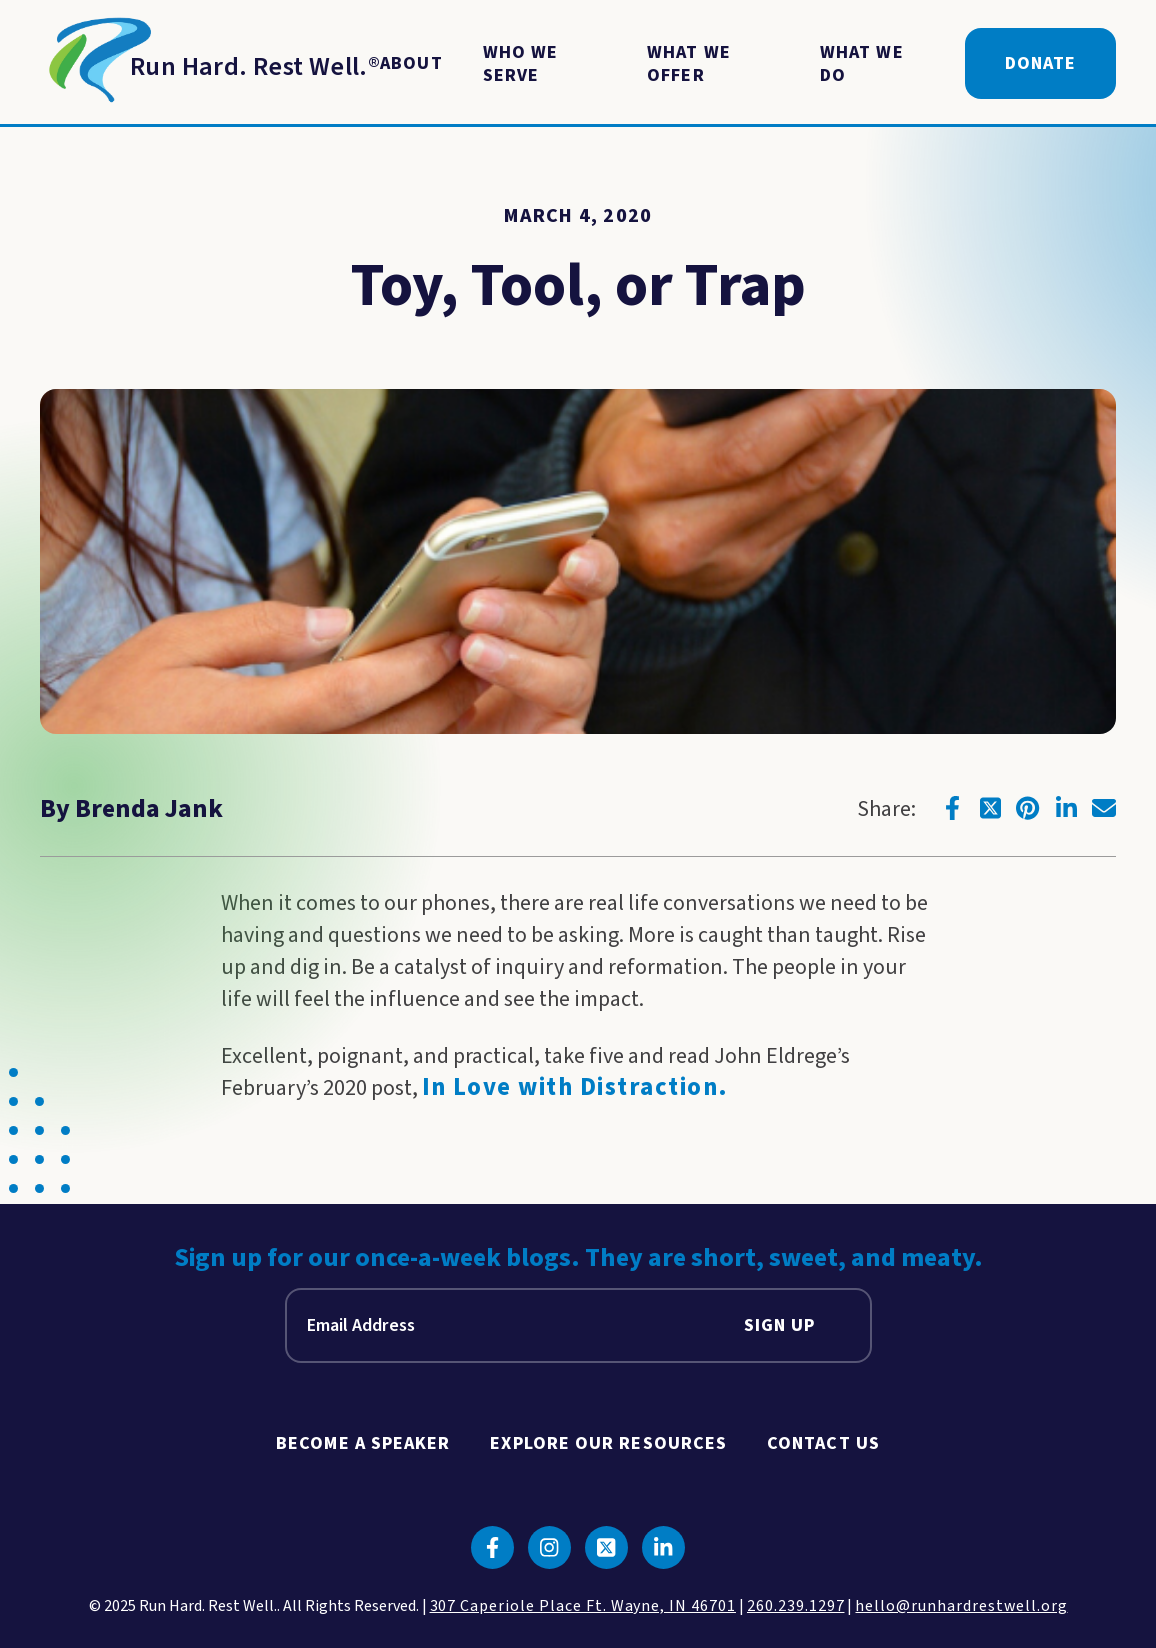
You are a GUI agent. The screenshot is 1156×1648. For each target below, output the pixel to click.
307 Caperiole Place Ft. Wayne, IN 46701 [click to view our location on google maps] (583, 1606)
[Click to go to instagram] (549, 1547)
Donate (1040, 63)
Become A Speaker (363, 1443)
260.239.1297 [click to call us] (796, 1606)
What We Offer (689, 64)
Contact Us (823, 1443)
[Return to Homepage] (210, 64)
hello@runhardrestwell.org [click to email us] (961, 1606)
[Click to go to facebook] (952, 808)
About (411, 63)
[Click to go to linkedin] (1066, 808)
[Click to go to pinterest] (1028, 808)
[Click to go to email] (1104, 808)
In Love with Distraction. (575, 1087)
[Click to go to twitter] (990, 808)
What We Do (862, 64)
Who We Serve (520, 64)
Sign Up (780, 1325)
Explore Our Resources (608, 1443)
